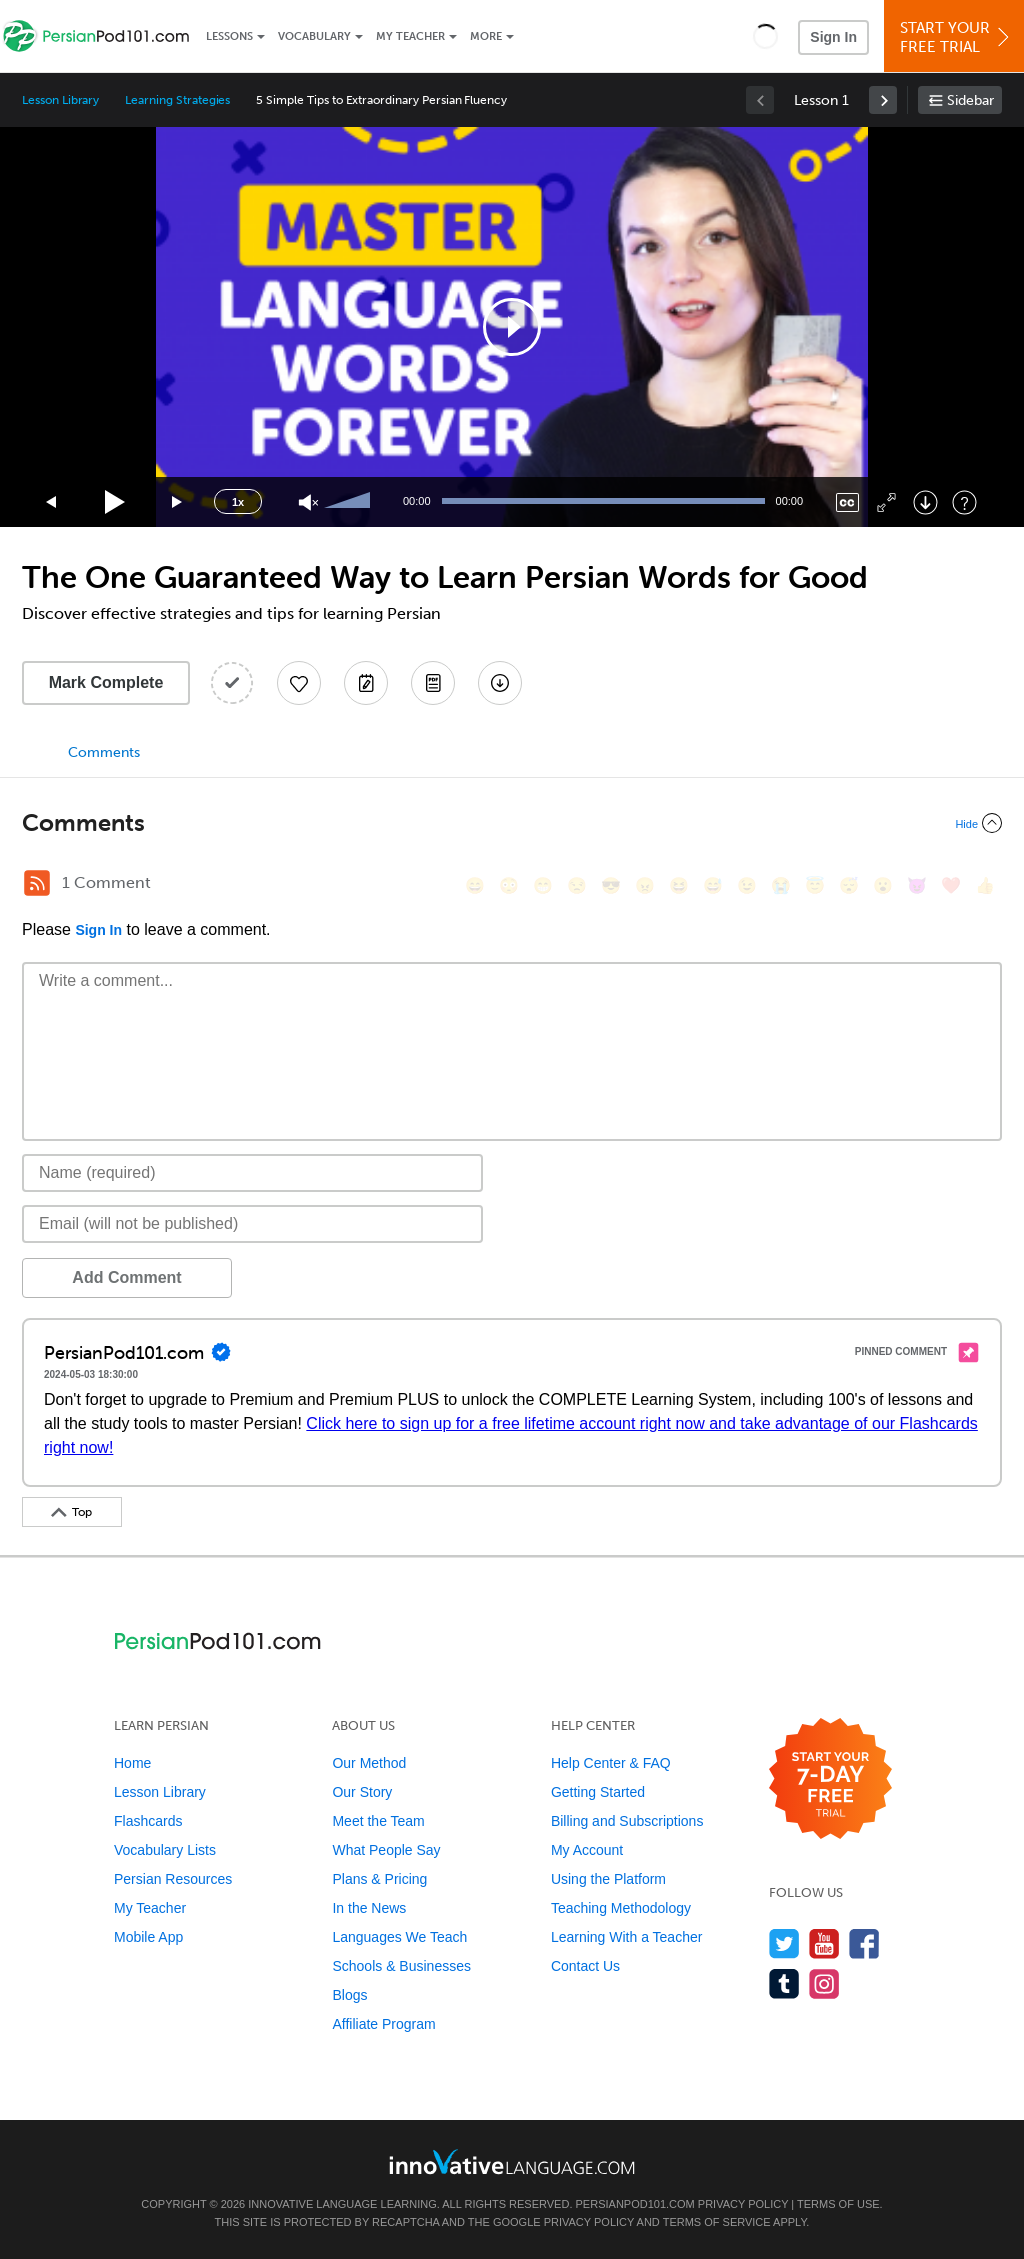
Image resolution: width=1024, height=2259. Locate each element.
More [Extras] (486, 36)
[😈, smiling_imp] (917, 885)
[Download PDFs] (433, 683)
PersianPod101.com (635, 2204)
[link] (883, 100)
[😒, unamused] (577, 885)
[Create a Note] (366, 683)
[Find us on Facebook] (864, 1943)
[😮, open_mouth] (883, 885)
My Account (587, 1850)
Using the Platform (608, 1879)
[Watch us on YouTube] (824, 1943)
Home (132, 1763)
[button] (765, 36)
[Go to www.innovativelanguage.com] (512, 2161)
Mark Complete (106, 682)
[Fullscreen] (886, 502)
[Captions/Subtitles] (847, 502)
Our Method (369, 1763)
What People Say (386, 1850)
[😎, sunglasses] (611, 885)
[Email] (252, 1224)
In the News (369, 1908)
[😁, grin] (543, 885)
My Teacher (410, 36)
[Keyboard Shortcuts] (964, 502)
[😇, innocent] (815, 885)
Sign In (833, 37)
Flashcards (148, 1821)
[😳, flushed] (509, 885)
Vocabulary (314, 36)
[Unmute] (308, 502)
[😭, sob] (781, 885)
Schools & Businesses (401, 1966)
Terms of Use (838, 2204)
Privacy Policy (743, 2204)
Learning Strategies (177, 100)
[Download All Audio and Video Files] (500, 683)
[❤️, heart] (951, 885)
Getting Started (598, 1792)
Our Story (362, 1792)
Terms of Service (717, 2222)
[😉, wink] (747, 885)
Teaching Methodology (621, 1908)
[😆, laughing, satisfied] (679, 885)
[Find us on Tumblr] (784, 1983)
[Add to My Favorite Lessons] (299, 683)
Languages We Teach (399, 1937)
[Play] (115, 502)
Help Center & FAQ (611, 1763)
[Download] (925, 502)
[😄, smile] (475, 885)
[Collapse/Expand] (512, 823)
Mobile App (148, 1937)
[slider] (350, 502)
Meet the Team (378, 1821)
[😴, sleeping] (849, 885)
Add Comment (126, 1277)
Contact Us (585, 1966)
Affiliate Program (383, 2024)
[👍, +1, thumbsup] (985, 885)
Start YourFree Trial (957, 37)
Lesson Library (60, 100)
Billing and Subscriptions (627, 1821)
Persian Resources (173, 1879)
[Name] (252, 1173)
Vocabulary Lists (165, 1850)
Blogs (349, 1995)
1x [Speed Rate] (238, 502)
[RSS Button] (37, 883)
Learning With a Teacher (627, 1937)
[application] (512, 327)
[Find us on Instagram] (824, 1983)
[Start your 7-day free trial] (830, 1779)
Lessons (229, 36)
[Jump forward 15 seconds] (178, 502)
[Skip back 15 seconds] (52, 502)
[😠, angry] (645, 885)
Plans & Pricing (379, 1879)
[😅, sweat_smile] (713, 885)
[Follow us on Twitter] (784, 1943)
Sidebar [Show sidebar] (970, 100)
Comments (104, 752)
